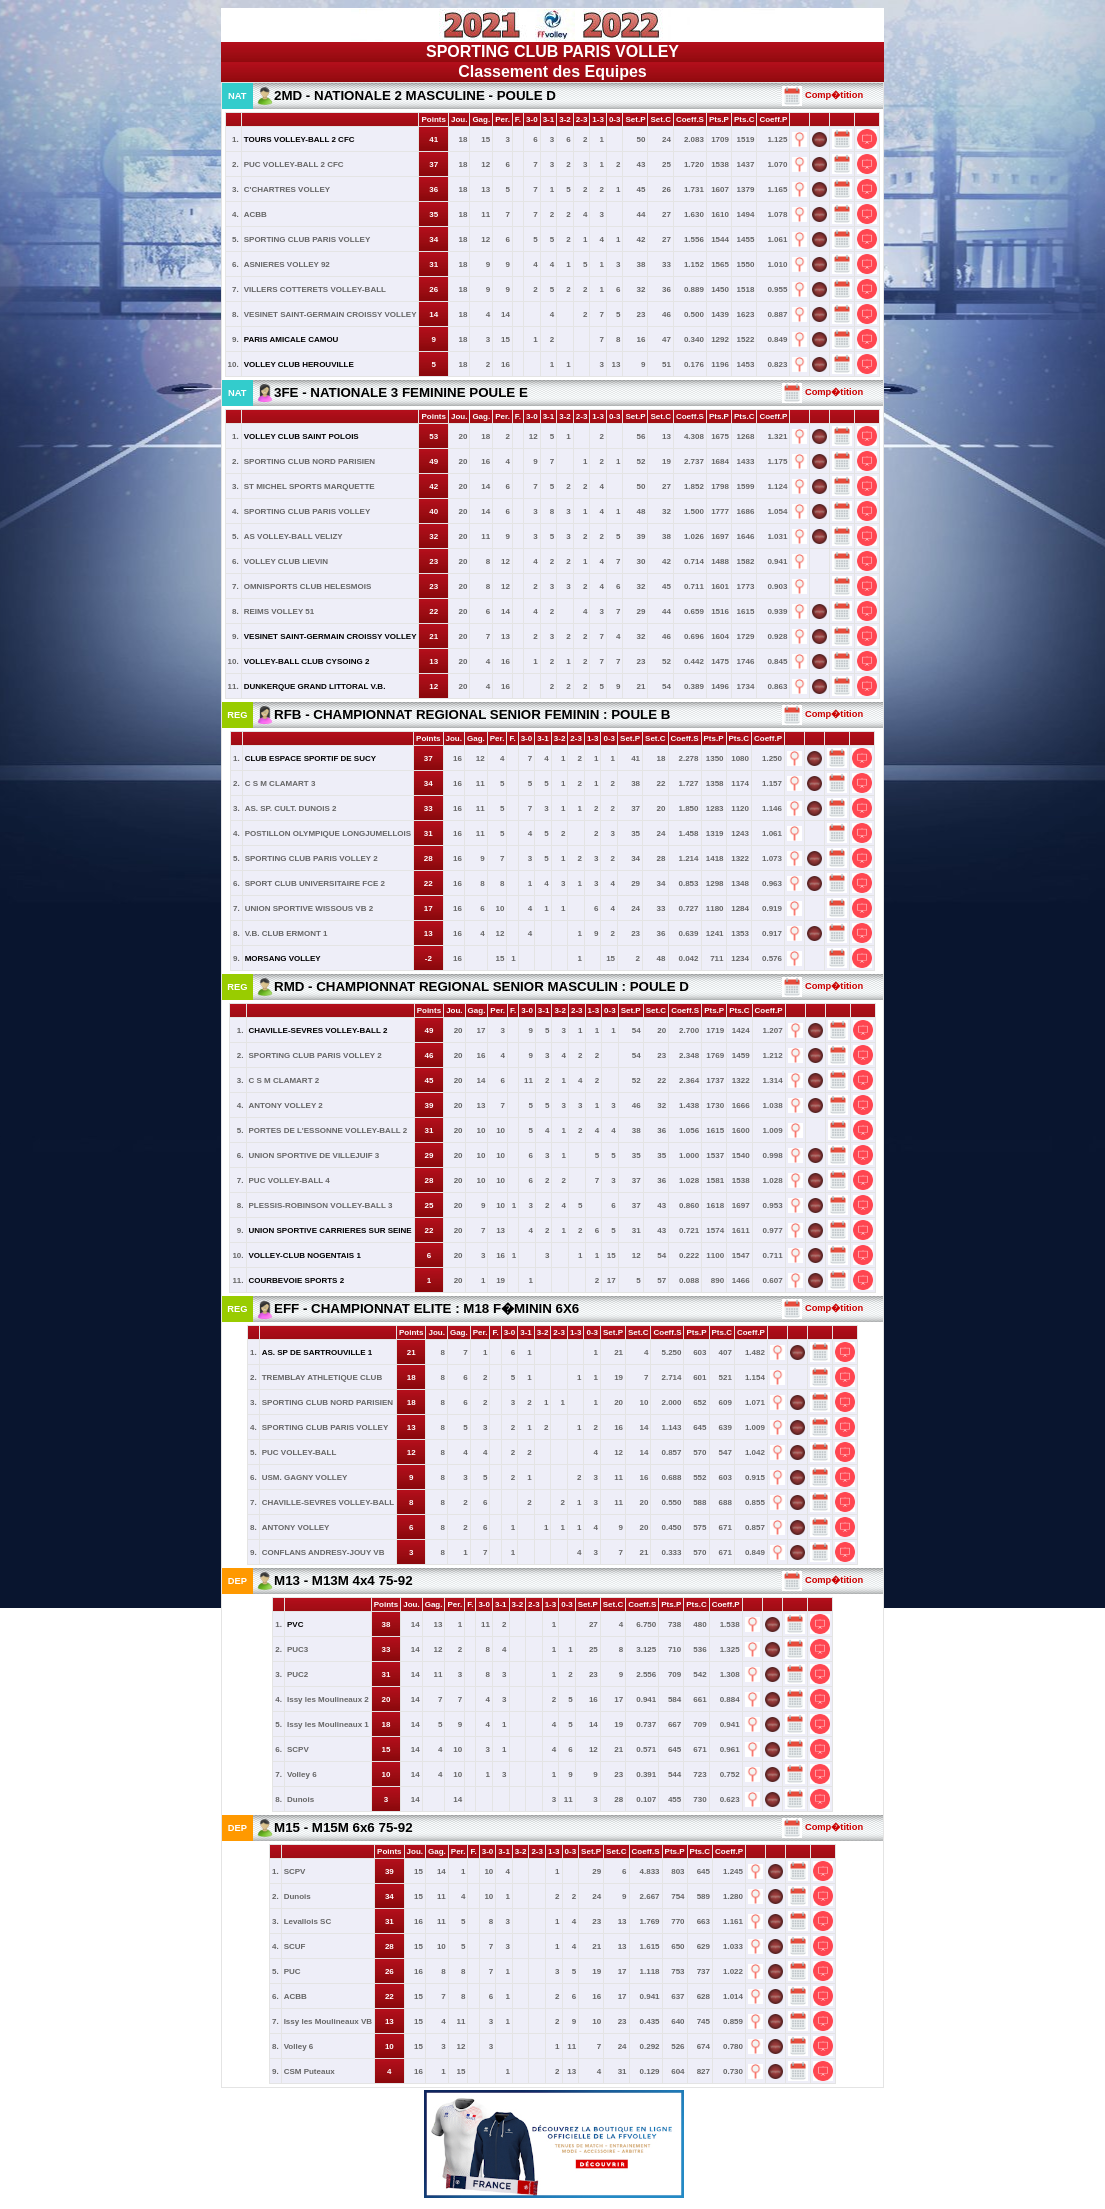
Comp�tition (822, 95)
